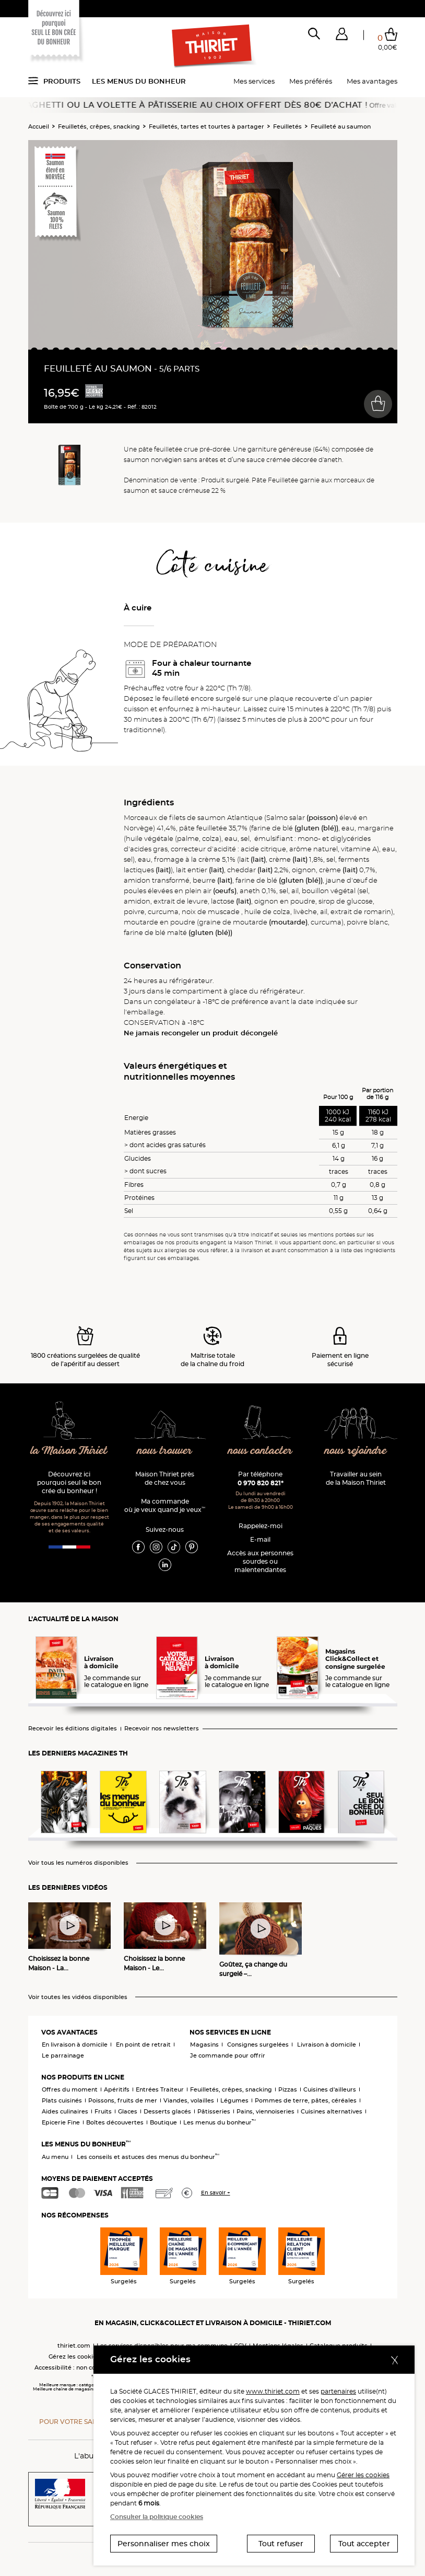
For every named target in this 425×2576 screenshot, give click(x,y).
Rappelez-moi (260, 1526)
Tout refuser (280, 2543)
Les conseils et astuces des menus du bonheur (148, 2157)
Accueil (38, 126)
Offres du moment (70, 2089)
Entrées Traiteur (160, 2089)
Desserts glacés (167, 2111)
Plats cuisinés (62, 2100)
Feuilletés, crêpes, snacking (99, 126)
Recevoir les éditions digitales (72, 1728)
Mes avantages (372, 81)
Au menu (55, 2157)
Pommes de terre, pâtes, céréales (306, 2100)
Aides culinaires (65, 2111)
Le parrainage (63, 2055)
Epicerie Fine (61, 2122)
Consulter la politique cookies (156, 2517)
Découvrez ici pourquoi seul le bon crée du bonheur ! (69, 1482)
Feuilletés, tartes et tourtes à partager (206, 126)
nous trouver (164, 1451)
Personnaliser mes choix (163, 2543)
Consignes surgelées (258, 2044)
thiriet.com (73, 2345)
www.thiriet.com (273, 2391)
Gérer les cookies (363, 2475)
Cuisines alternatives (331, 2111)
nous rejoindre (355, 1451)
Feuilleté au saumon (341, 126)
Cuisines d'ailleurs (329, 2089)
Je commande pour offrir (227, 2055)
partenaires (338, 2391)
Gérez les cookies (74, 2356)
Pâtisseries (213, 2111)
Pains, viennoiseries (265, 2111)
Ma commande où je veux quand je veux (164, 1505)
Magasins (204, 2044)
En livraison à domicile (75, 2044)
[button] (342, 36)
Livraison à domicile (326, 2044)
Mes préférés (310, 81)
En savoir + (215, 2192)
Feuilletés (287, 126)
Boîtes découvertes (115, 2122)
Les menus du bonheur (139, 81)
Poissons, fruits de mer (122, 2100)
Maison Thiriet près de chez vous (164, 1478)
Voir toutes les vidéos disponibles (77, 1997)
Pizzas (287, 2089)
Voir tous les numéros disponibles (78, 1863)
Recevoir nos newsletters (161, 1728)
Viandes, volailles (188, 2100)
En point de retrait (143, 2044)
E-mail (260, 1539)
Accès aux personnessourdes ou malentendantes (260, 1561)
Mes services (254, 81)
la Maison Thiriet (69, 1451)
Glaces (127, 2111)
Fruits (103, 2111)
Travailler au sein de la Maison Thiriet (356, 1478)
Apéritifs (116, 2089)
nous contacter (260, 1451)
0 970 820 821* (261, 1483)
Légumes (234, 2100)
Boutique (163, 2122)
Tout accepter (364, 2543)
